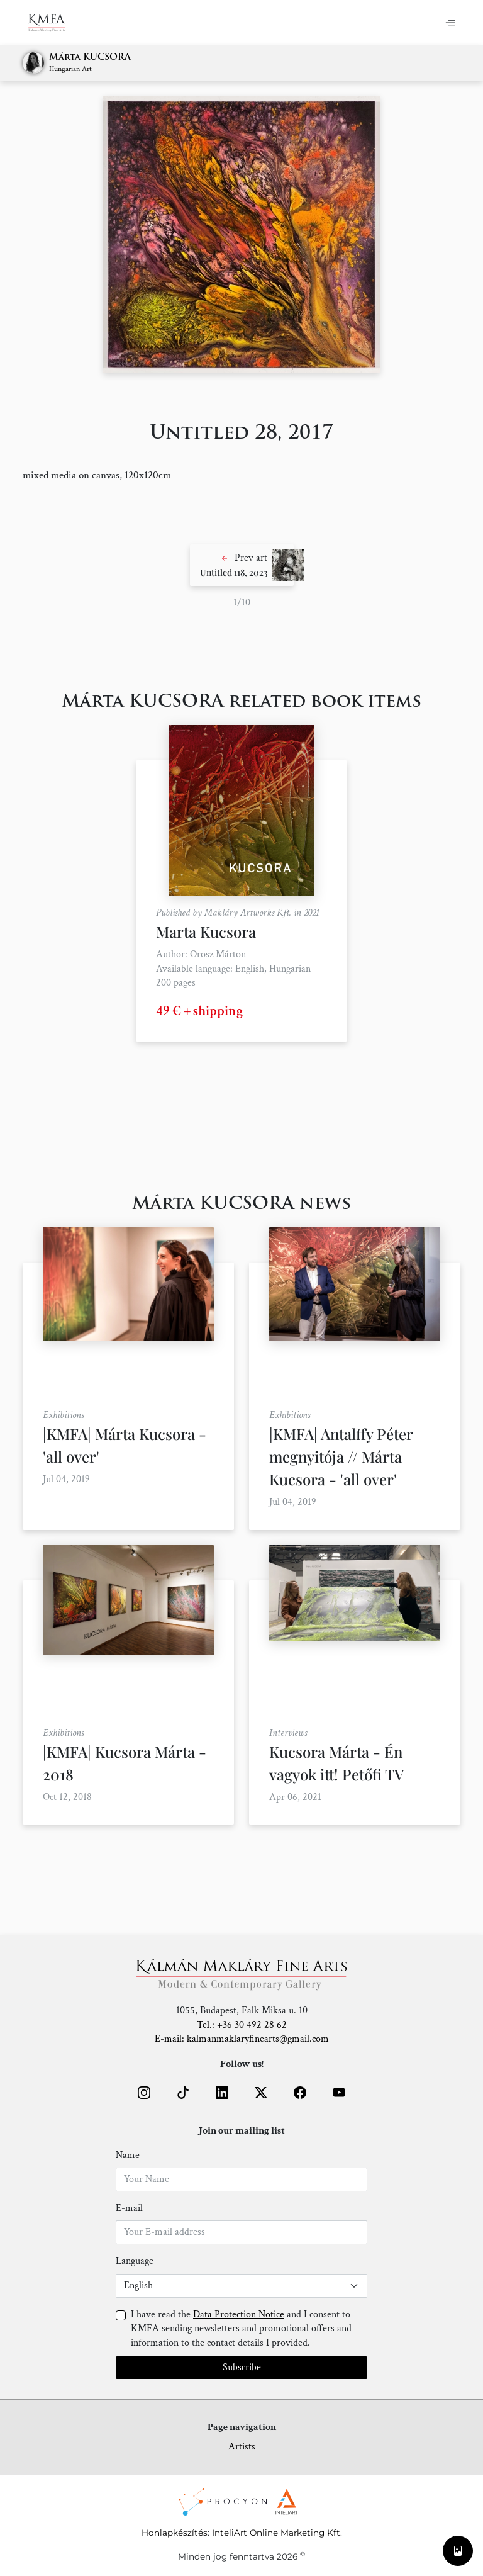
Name (128, 2155)
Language (134, 2261)
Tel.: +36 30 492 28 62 (242, 2025)
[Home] (54, 23)
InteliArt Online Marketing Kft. (277, 2533)
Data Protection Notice (238, 2314)
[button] (242, 565)
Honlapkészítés (175, 2533)
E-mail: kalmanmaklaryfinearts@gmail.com (242, 2038)
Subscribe (242, 2367)
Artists (241, 2446)
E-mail (129, 2208)
